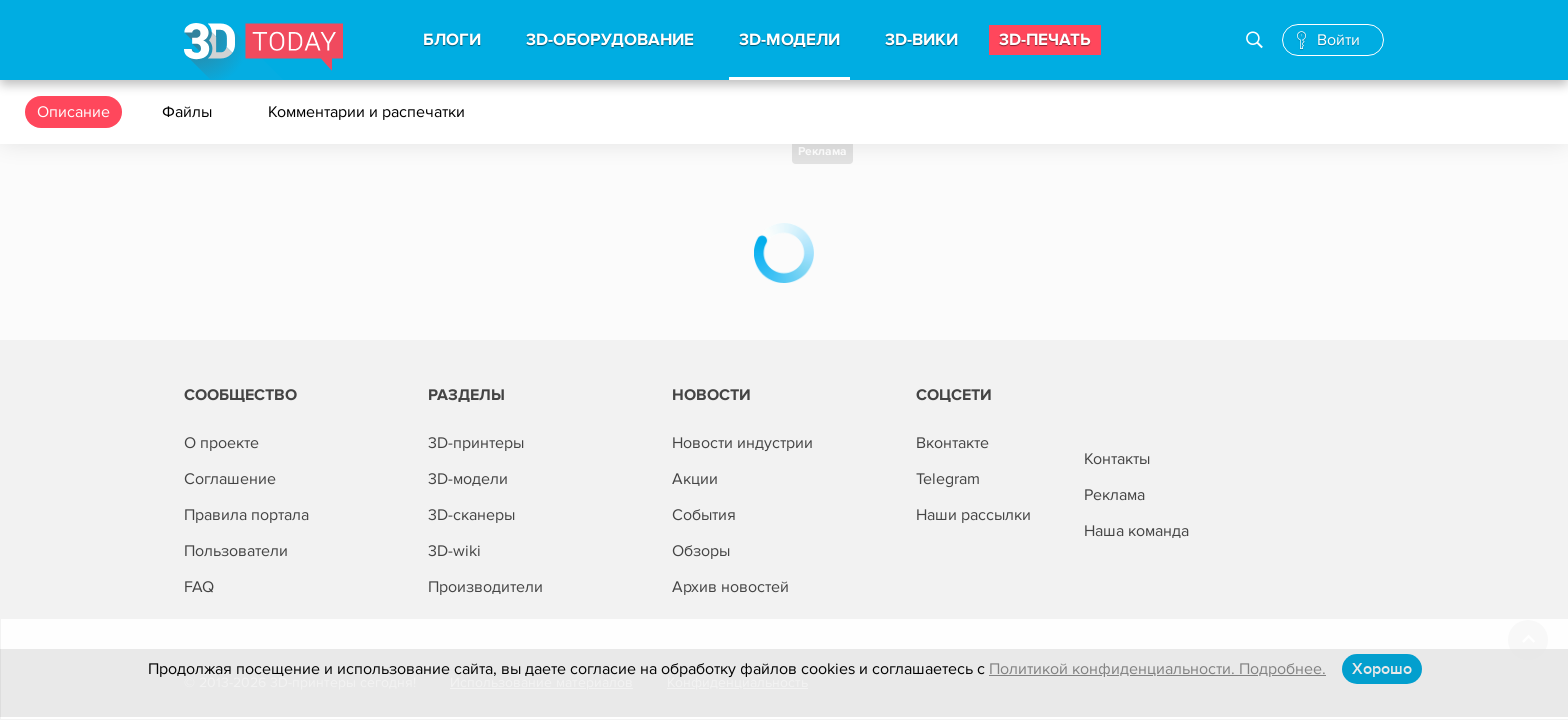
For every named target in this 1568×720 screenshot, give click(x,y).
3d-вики (921, 40)
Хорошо (1382, 669)
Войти (1338, 40)
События (704, 515)
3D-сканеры (471, 515)
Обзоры (701, 551)
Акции (695, 479)
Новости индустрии (742, 443)
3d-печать (1045, 40)
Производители (485, 587)
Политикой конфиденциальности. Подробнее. (1157, 669)
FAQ (199, 587)
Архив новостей (730, 587)
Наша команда (1136, 531)
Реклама (822, 151)
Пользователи (236, 551)
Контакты (1117, 459)
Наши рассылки (973, 515)
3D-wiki (454, 551)
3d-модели (789, 40)
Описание (73, 112)
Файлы (189, 112)
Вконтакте (952, 443)
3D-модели (468, 479)
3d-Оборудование (610, 40)
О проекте (221, 443)
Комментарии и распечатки (368, 112)
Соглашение (230, 479)
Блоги (452, 40)
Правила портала (246, 515)
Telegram (948, 479)
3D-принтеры (476, 443)
